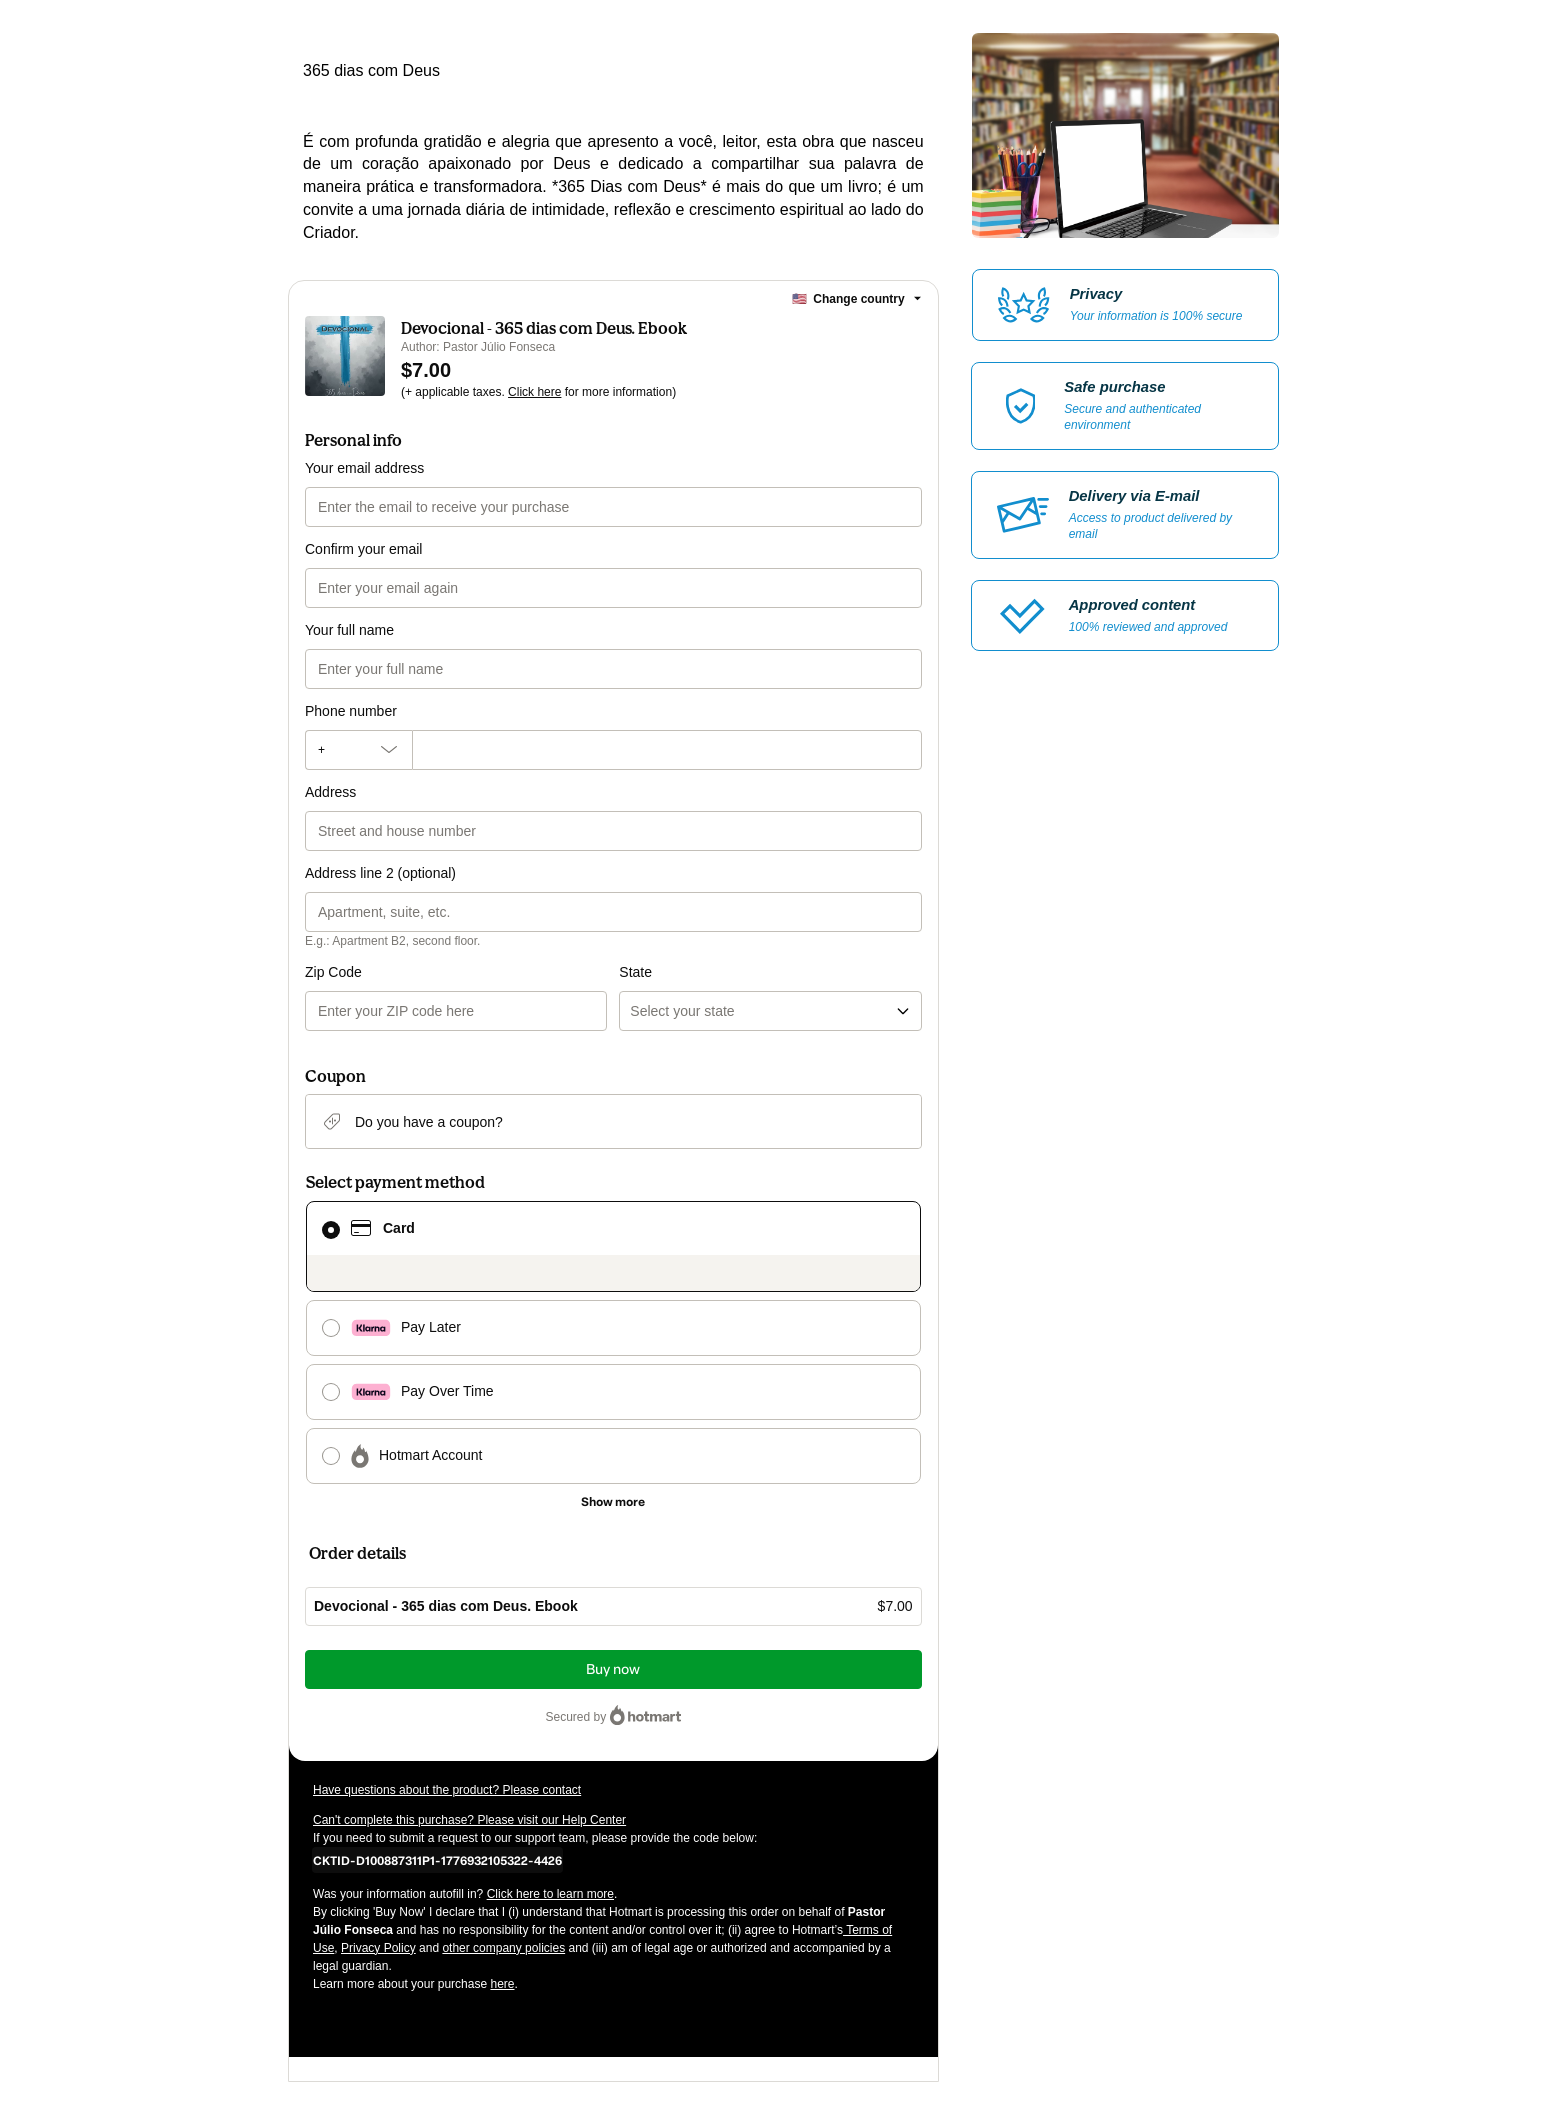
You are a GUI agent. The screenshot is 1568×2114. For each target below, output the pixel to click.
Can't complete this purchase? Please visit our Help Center (469, 1820)
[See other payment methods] (613, 1502)
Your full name (349, 630)
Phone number (351, 711)
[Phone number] (667, 750)
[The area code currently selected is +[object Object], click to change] (358, 750)
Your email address (364, 468)
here (502, 1984)
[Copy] (437, 1860)
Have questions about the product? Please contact (447, 1790)
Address (330, 792)
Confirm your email (363, 549)
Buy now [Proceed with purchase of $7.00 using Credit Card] (613, 1669)
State (635, 972)
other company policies (503, 1948)
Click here (534, 392)
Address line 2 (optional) (380, 873)
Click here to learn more (550, 1894)
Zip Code (333, 972)
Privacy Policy (378, 1948)
